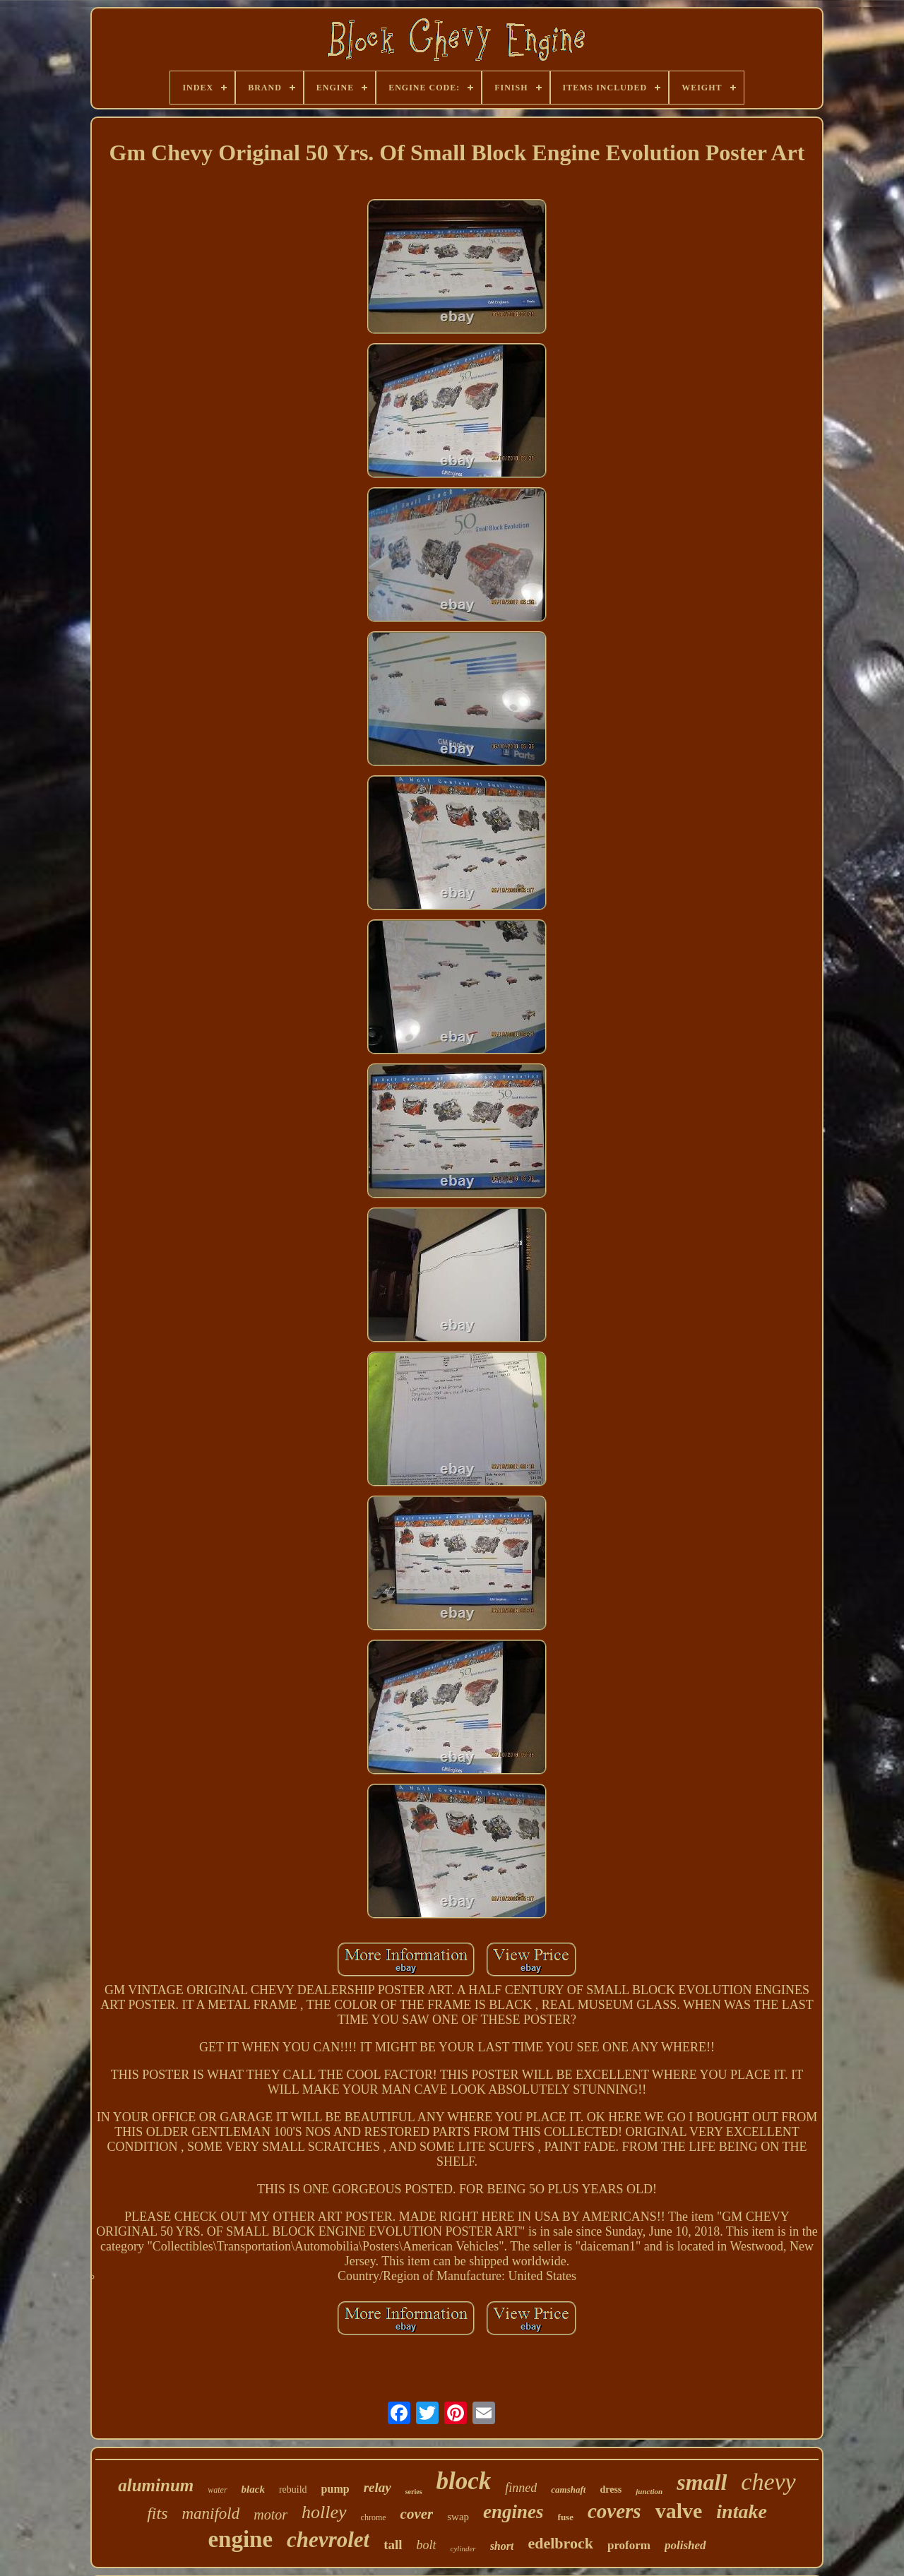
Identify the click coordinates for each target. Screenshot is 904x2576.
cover (417, 2513)
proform (628, 2545)
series (413, 2492)
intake (741, 2511)
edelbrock (560, 2543)
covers (614, 2511)
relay (377, 2487)
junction (649, 2491)
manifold (210, 2513)
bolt (426, 2545)
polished (685, 2545)
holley (324, 2512)
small (702, 2482)
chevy (768, 2482)
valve (679, 2510)
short (502, 2546)
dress (611, 2489)
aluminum (156, 2485)
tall (392, 2544)
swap (458, 2516)
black (253, 2489)
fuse (565, 2517)
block (464, 2481)
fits (157, 2513)
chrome (373, 2517)
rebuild (293, 2489)
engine (240, 2539)
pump (335, 2489)
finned (521, 2488)
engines (513, 2511)
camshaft (568, 2489)
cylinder (463, 2548)
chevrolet (328, 2539)
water (217, 2490)
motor (270, 2514)
